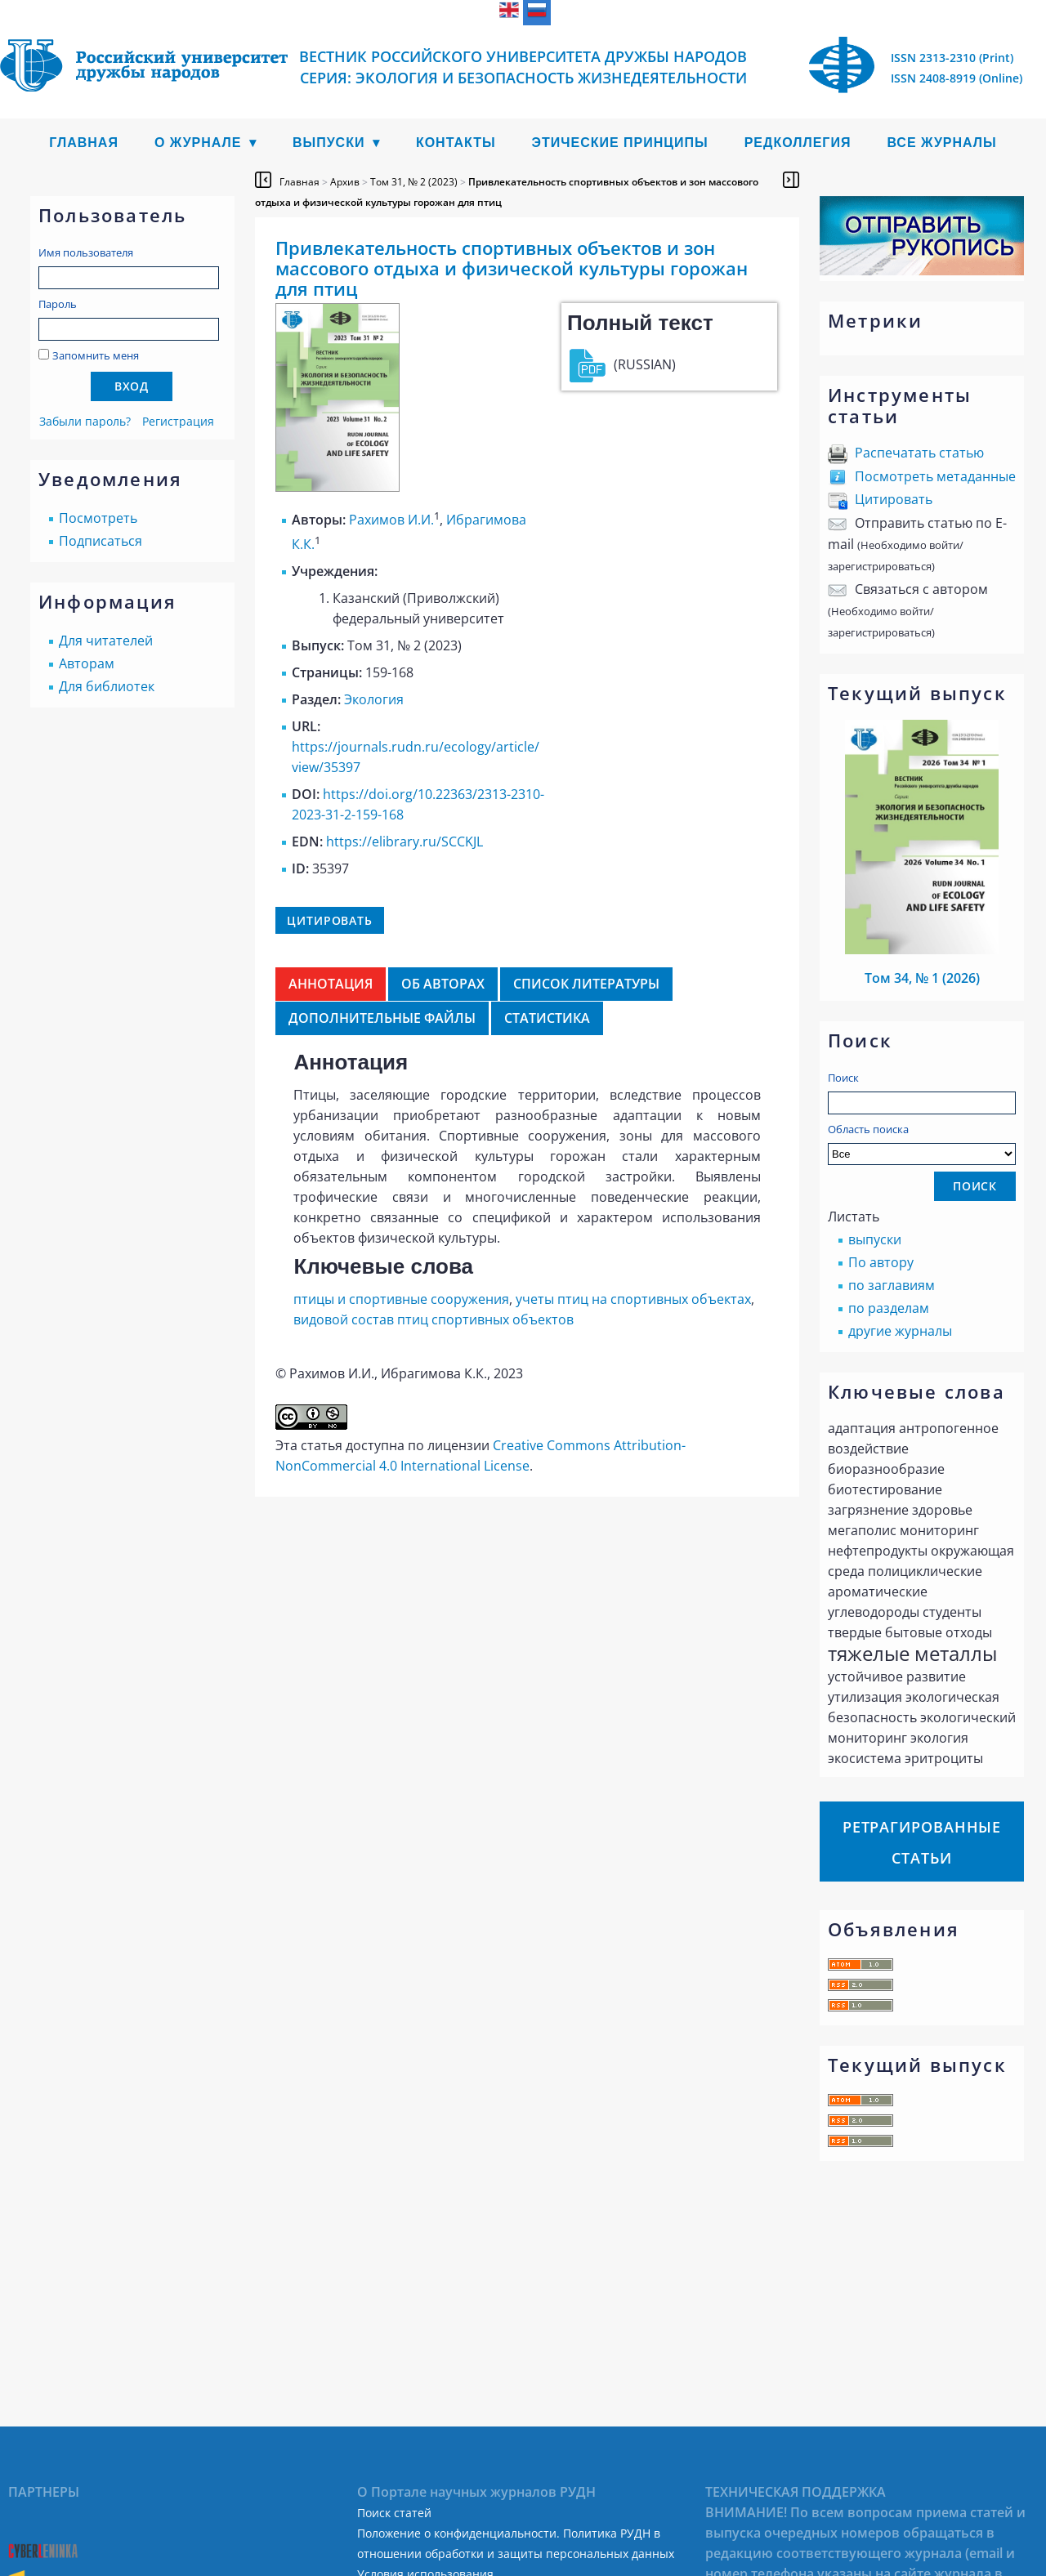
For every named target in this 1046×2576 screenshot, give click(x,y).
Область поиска (922, 1143)
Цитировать (893, 499)
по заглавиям (891, 1285)
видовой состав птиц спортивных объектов (433, 1319)
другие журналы (900, 1331)
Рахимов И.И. (391, 520)
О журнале (198, 143)
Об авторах (443, 984)
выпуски (874, 1239)
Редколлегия (798, 143)
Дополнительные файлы (382, 1018)
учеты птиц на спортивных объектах (633, 1299)
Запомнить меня (95, 355)
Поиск (843, 1077)
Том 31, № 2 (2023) (414, 182)
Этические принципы (620, 143)
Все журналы (941, 143)
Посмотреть (98, 518)
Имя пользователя (85, 252)
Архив (345, 182)
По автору (881, 1262)
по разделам (888, 1308)
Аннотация (330, 984)
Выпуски (329, 143)
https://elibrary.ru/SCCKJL (404, 841)
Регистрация (178, 421)
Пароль (57, 304)
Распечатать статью (919, 453)
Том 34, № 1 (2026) (922, 978)
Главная (83, 143)
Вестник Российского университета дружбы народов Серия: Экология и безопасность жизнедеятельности (523, 67)
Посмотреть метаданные (935, 476)
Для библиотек (106, 686)
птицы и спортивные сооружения (401, 1299)
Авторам (86, 663)
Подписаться (100, 541)
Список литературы (586, 984)
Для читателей (106, 641)
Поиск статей (394, 2512)
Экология (374, 699)
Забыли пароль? (85, 421)
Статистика (547, 1018)
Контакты (456, 143)
